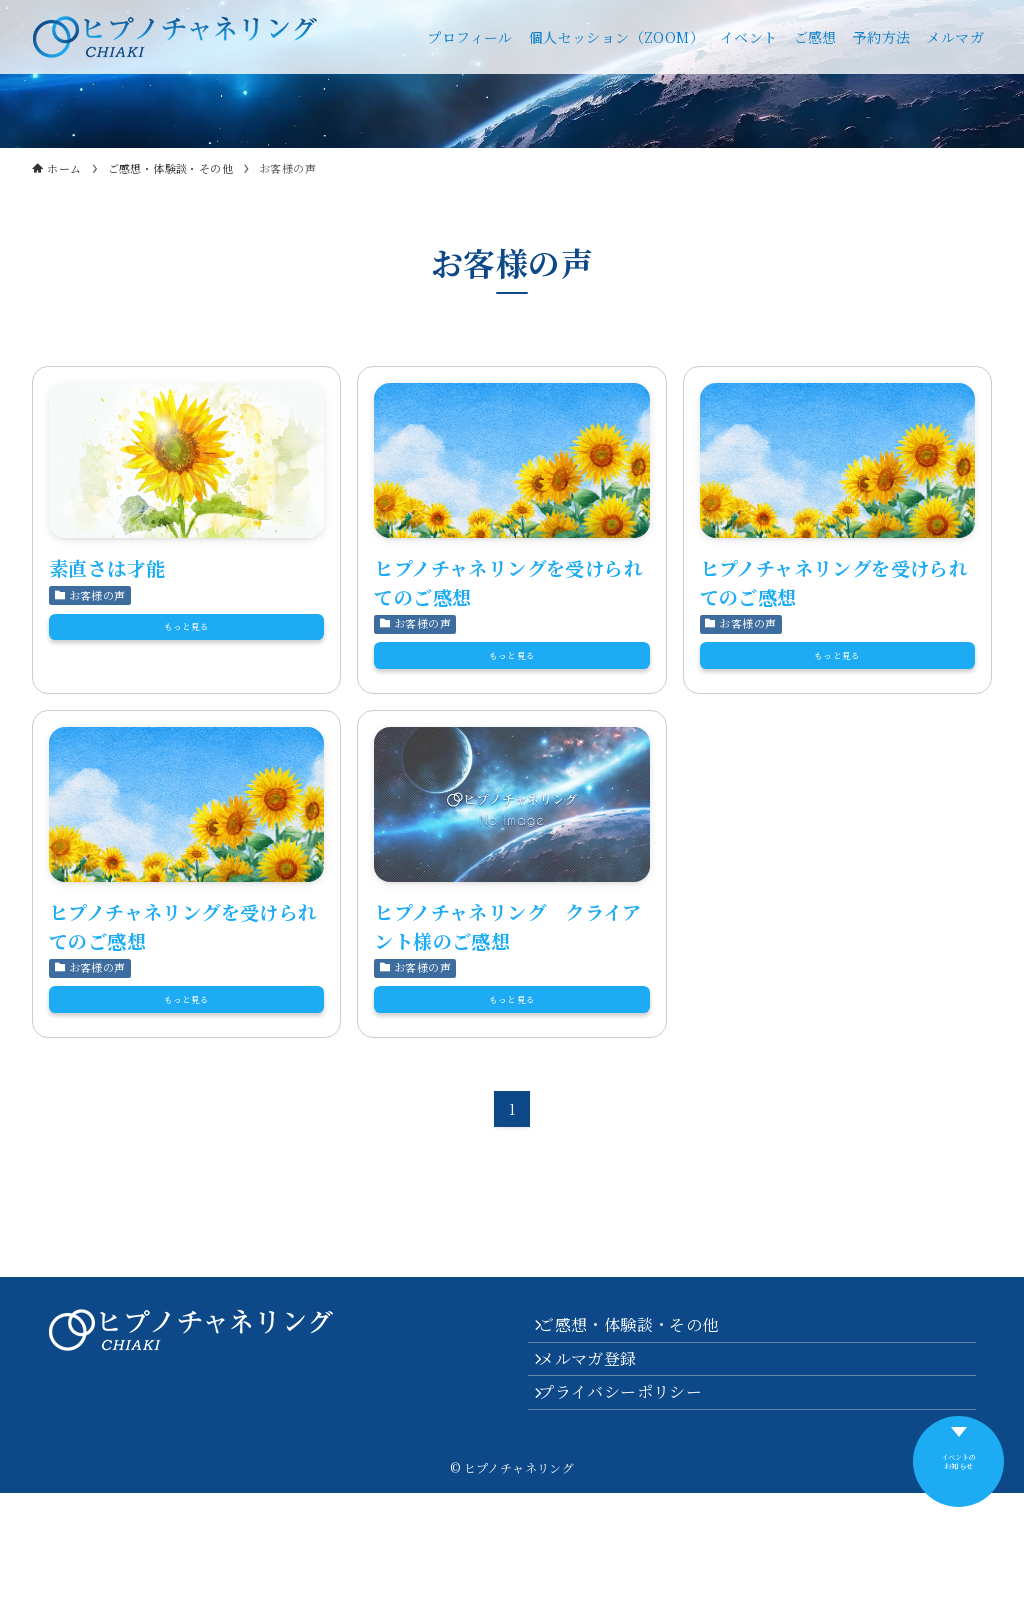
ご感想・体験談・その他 (642, 1407)
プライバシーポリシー (634, 1502)
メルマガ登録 (601, 1455)
